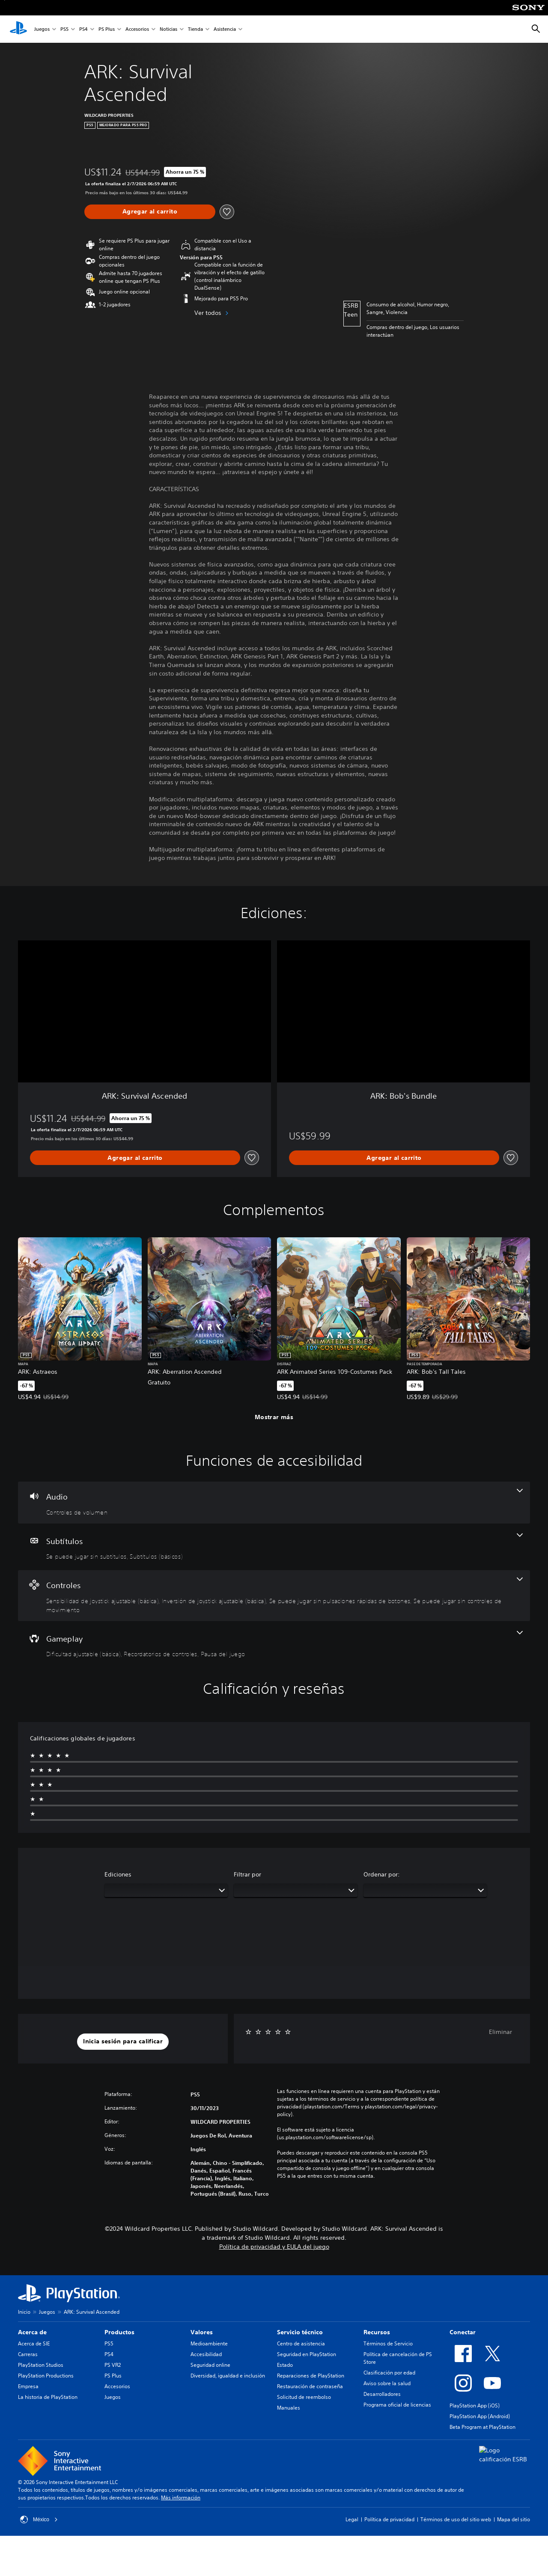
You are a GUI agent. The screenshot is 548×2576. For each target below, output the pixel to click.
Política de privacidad (389, 2519)
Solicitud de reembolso (304, 2397)
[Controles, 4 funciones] (274, 1595)
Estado (285, 2364)
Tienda (195, 29)
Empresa (28, 2386)
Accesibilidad (206, 2354)
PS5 (64, 29)
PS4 (83, 29)
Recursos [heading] (376, 2332)
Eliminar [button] (500, 2032)
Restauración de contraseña (310, 2386)
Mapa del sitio (513, 2519)
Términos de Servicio (388, 2343)
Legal (351, 2519)
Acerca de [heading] (32, 2332)
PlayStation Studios (40, 2364)
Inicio (24, 2311)
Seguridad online (210, 2364)
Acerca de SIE (34, 2343)
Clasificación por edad (389, 2372)
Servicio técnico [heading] (300, 2332)
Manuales (288, 2407)
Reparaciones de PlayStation (310, 2375)
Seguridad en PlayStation (306, 2354)
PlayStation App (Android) (480, 2416)
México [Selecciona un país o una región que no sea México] (39, 2520)
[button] (122, 2041)
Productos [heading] (119, 2332)
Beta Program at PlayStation (482, 2427)
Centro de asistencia (301, 2343)
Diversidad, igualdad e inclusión (228, 2375)
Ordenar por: (381, 1874)
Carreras (28, 2354)
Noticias (168, 29)
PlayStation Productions (46, 2375)
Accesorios (137, 29)
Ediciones (117, 1874)
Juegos (42, 29)
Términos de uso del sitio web (455, 2519)
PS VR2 (112, 2364)
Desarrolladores (382, 2394)
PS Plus (106, 29)
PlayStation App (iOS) (475, 2405)
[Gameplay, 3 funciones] (274, 1645)
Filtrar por (247, 1874)
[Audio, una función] (274, 1503)
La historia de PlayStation (47, 2397)
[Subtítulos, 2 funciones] (274, 1547)
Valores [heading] (202, 2332)
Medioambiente (209, 2343)
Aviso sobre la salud (387, 2383)
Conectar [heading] (463, 2332)
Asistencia (225, 29)
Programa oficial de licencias (397, 2404)
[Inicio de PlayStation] (18, 29)
